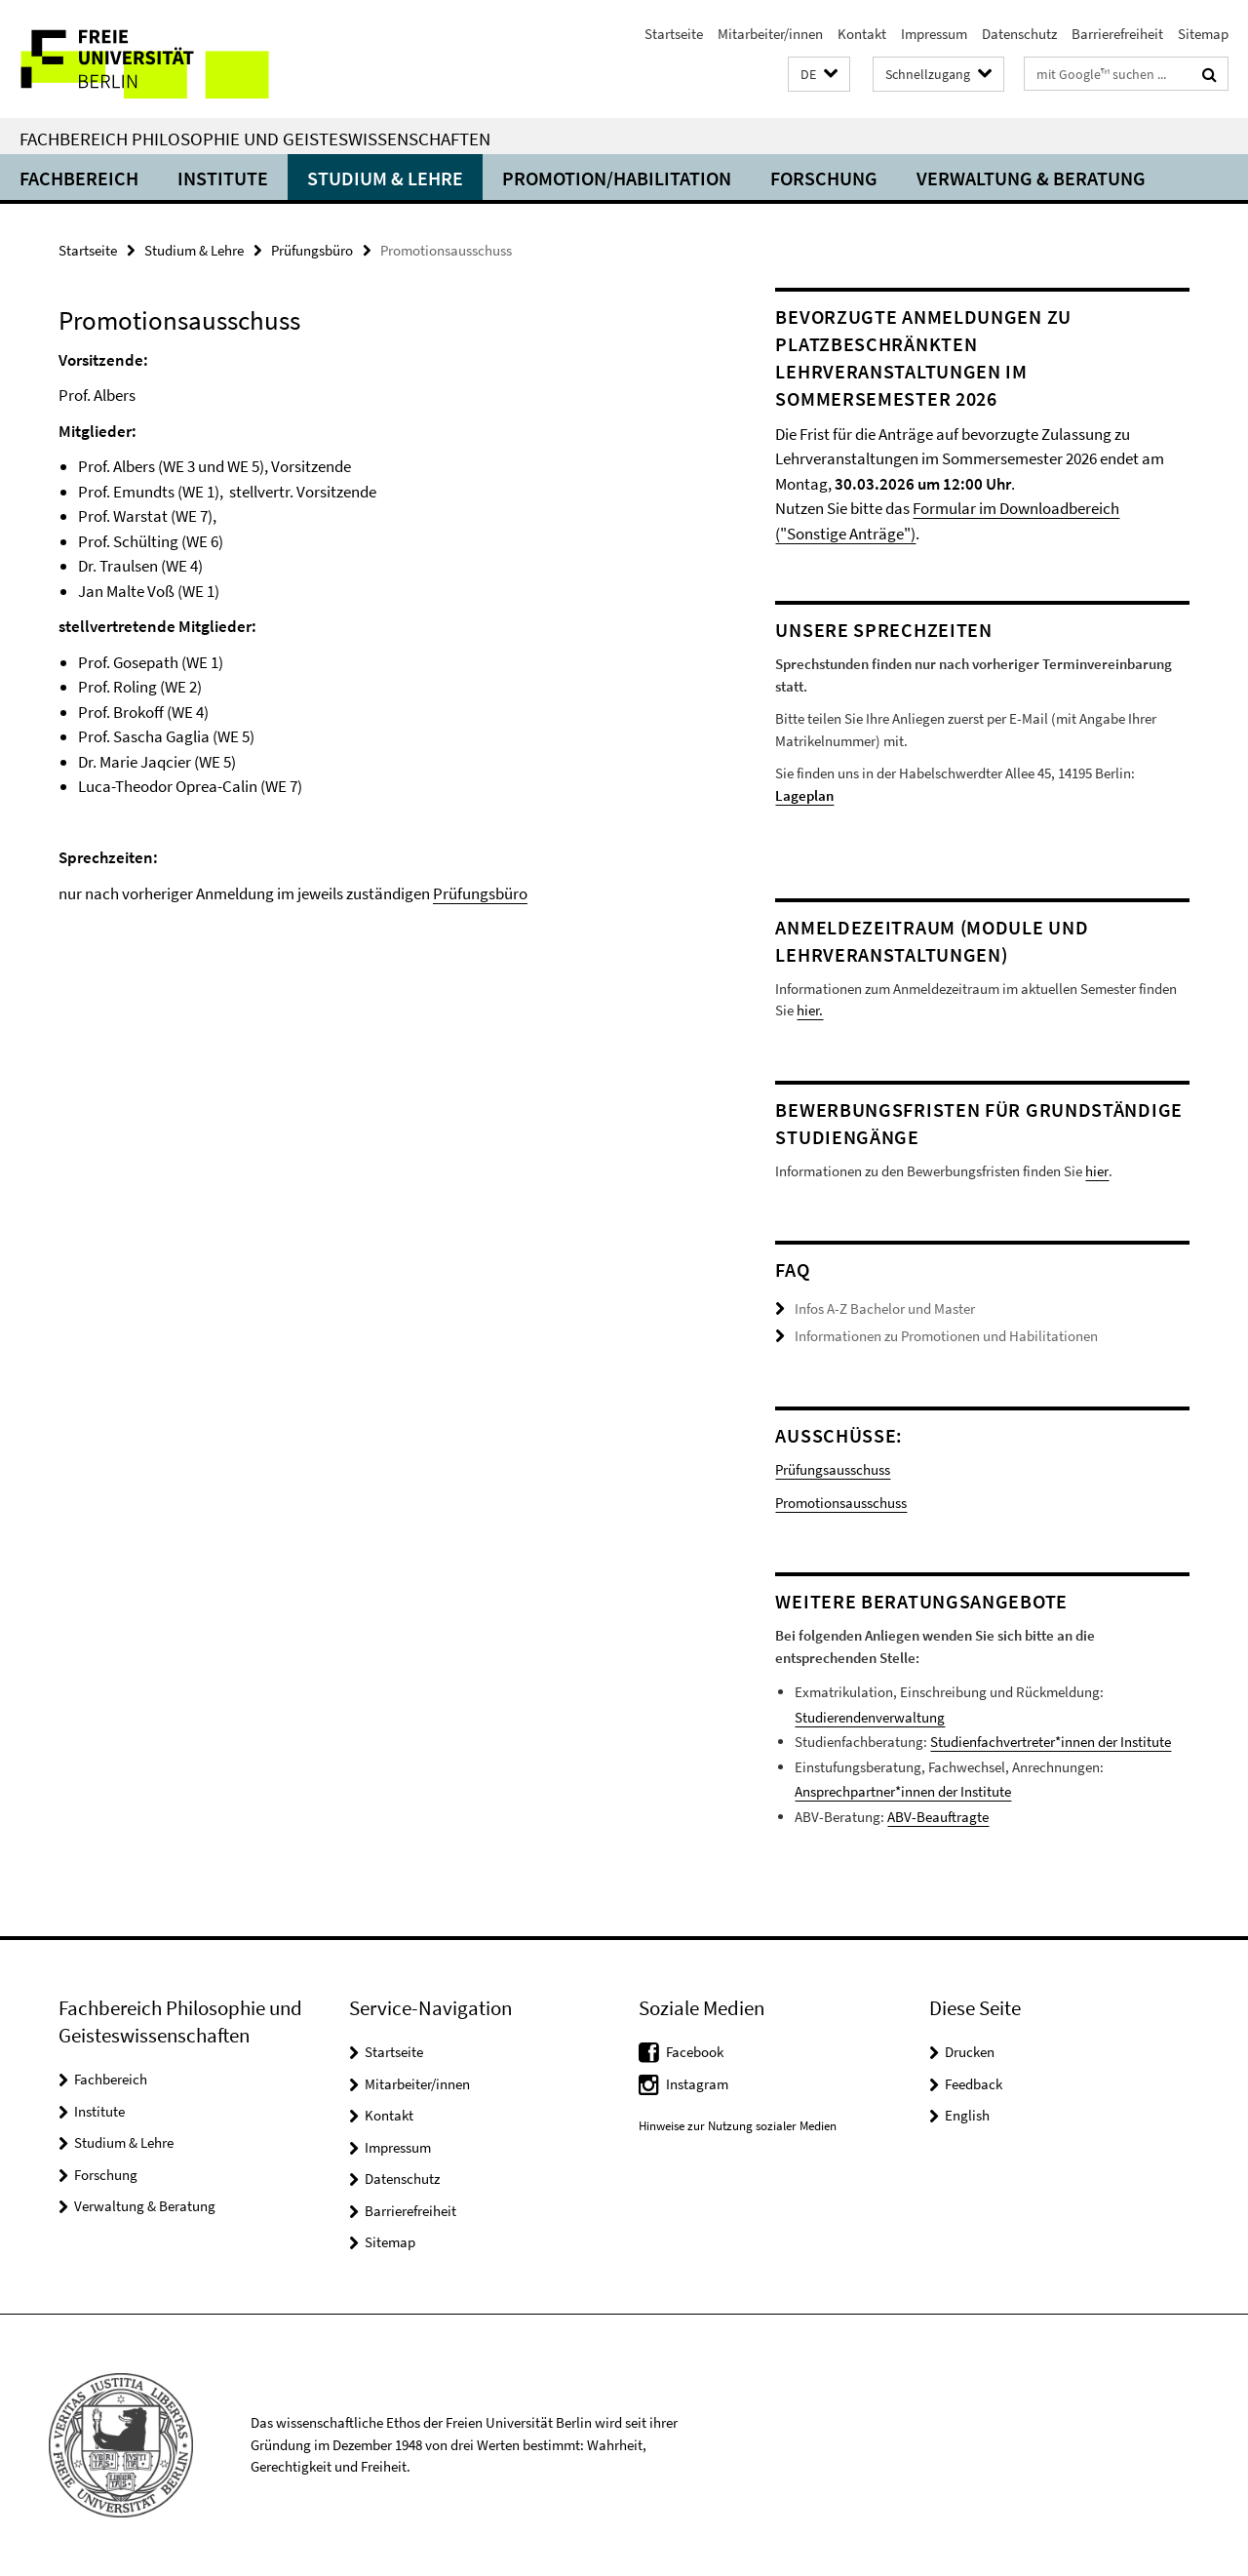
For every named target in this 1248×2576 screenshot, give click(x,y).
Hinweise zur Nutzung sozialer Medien (738, 2126)
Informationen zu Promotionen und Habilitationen (946, 1336)
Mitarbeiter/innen (770, 33)
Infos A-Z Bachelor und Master (885, 1308)
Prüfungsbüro (312, 250)
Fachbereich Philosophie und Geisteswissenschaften (255, 138)
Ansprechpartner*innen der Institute (903, 1791)
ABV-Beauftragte (938, 1816)
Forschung (824, 178)
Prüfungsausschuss (832, 1469)
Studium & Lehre (385, 178)
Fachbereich (79, 178)
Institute (222, 178)
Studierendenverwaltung (870, 1717)
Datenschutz (1019, 33)
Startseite (673, 33)
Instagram (697, 2084)
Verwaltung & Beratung (1031, 178)
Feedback (973, 2084)
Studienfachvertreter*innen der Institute (1050, 1741)
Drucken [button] (969, 2051)
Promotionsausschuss (841, 1502)
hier (1096, 1171)
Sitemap (1203, 33)
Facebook (694, 2051)
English (967, 2115)
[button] (819, 75)
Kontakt (862, 33)
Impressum (934, 33)
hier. (810, 1010)
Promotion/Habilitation (616, 178)
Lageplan (804, 795)
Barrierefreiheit (1117, 33)
